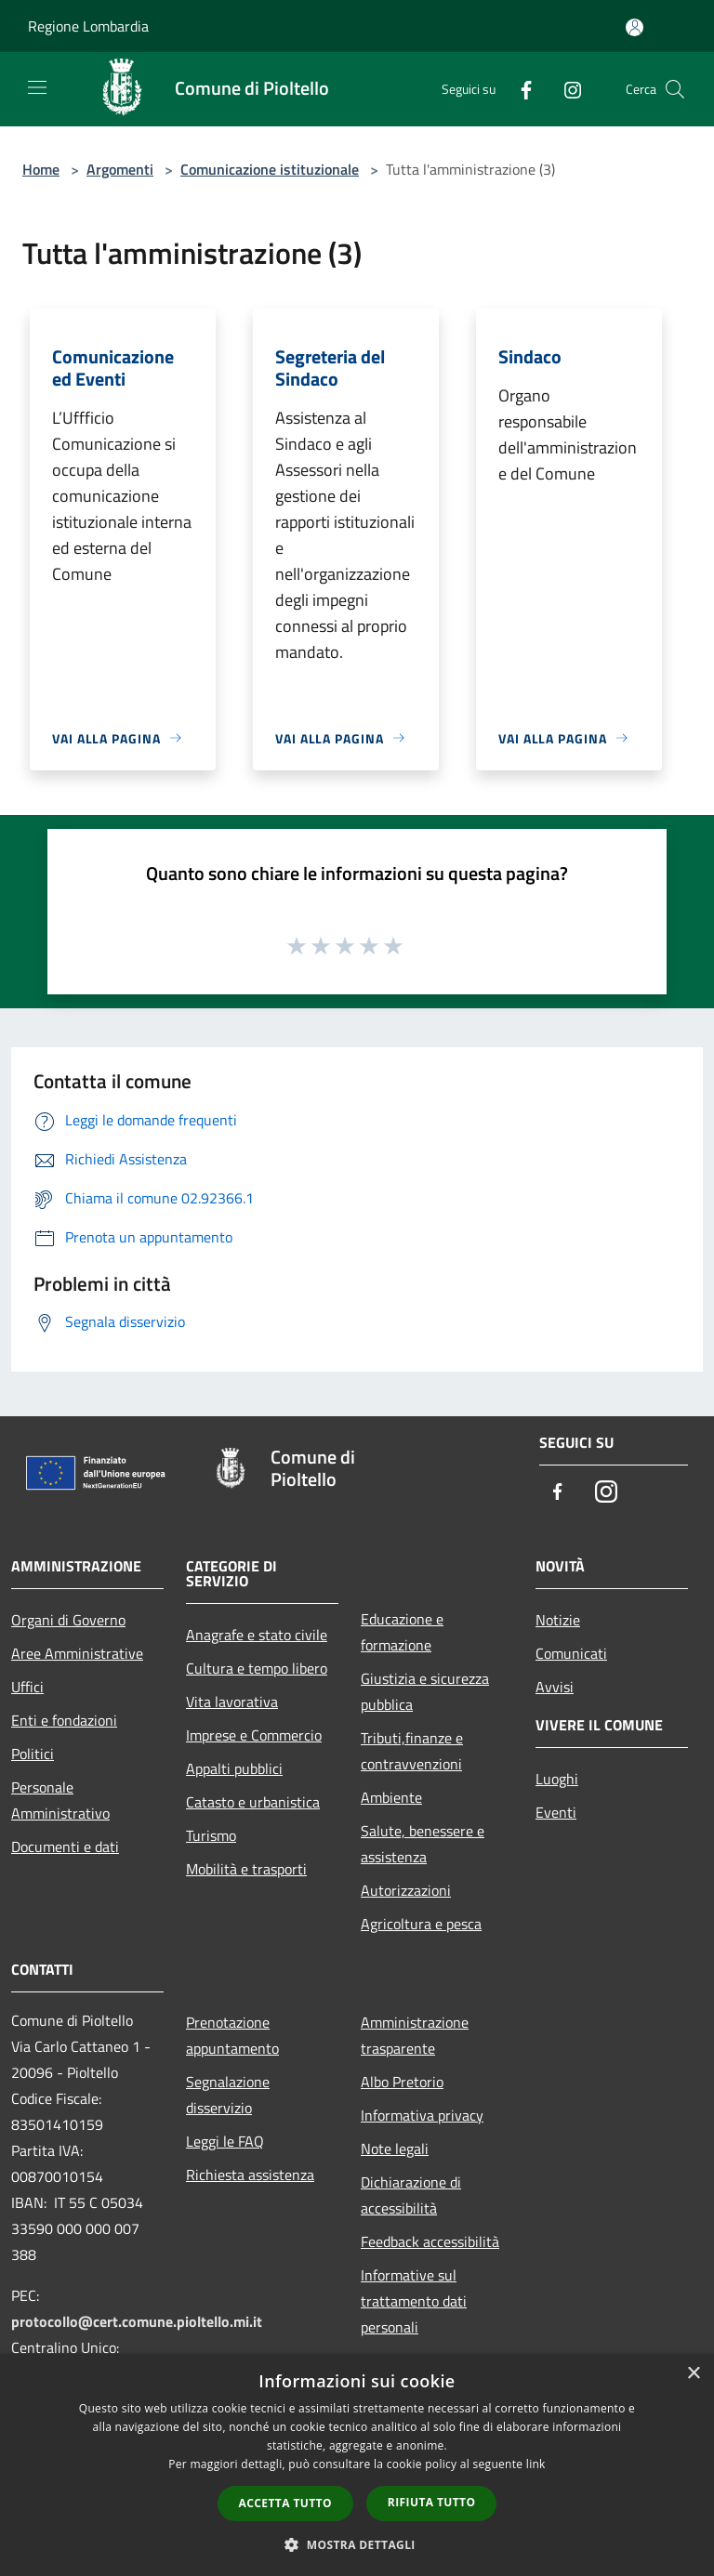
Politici (32, 1753)
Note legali (395, 2148)
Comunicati (571, 1653)
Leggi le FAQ (225, 2141)
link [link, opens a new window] (536, 2464)
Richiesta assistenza (250, 2174)
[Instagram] (565, 88)
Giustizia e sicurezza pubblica (425, 1691)
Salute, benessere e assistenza (422, 1844)
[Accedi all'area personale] (634, 27)
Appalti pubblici (234, 1768)
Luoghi (557, 1779)
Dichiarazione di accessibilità (411, 2195)
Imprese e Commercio (254, 1735)
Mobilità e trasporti (246, 1869)
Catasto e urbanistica (253, 1802)
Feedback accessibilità (430, 2241)
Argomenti (119, 169)
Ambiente (391, 1797)
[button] (357, 2544)
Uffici (27, 1687)
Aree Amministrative (77, 1653)
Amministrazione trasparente (415, 2035)
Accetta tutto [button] (285, 2503)
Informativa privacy (422, 2115)
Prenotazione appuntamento (232, 2035)
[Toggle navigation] (37, 87)
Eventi (556, 1812)
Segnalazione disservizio (228, 2094)
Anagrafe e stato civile (256, 1634)
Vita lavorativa (232, 1701)
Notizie (558, 1620)
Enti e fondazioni (64, 1720)
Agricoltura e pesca (421, 1923)
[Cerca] (675, 89)
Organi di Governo (68, 1620)
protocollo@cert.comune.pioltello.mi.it (136, 2321)
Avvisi (555, 1687)
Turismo (211, 1835)
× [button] (693, 2374)
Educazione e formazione (402, 1632)
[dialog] (357, 2465)
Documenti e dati (65, 1846)
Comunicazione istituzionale (269, 169)
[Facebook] (518, 88)
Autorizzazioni (406, 1890)
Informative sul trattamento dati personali (414, 2301)
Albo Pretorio (402, 2081)
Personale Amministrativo (60, 1800)
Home (41, 169)
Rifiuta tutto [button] (432, 2502)
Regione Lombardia (88, 26)
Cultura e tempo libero (256, 1668)
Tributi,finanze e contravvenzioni (412, 1751)
